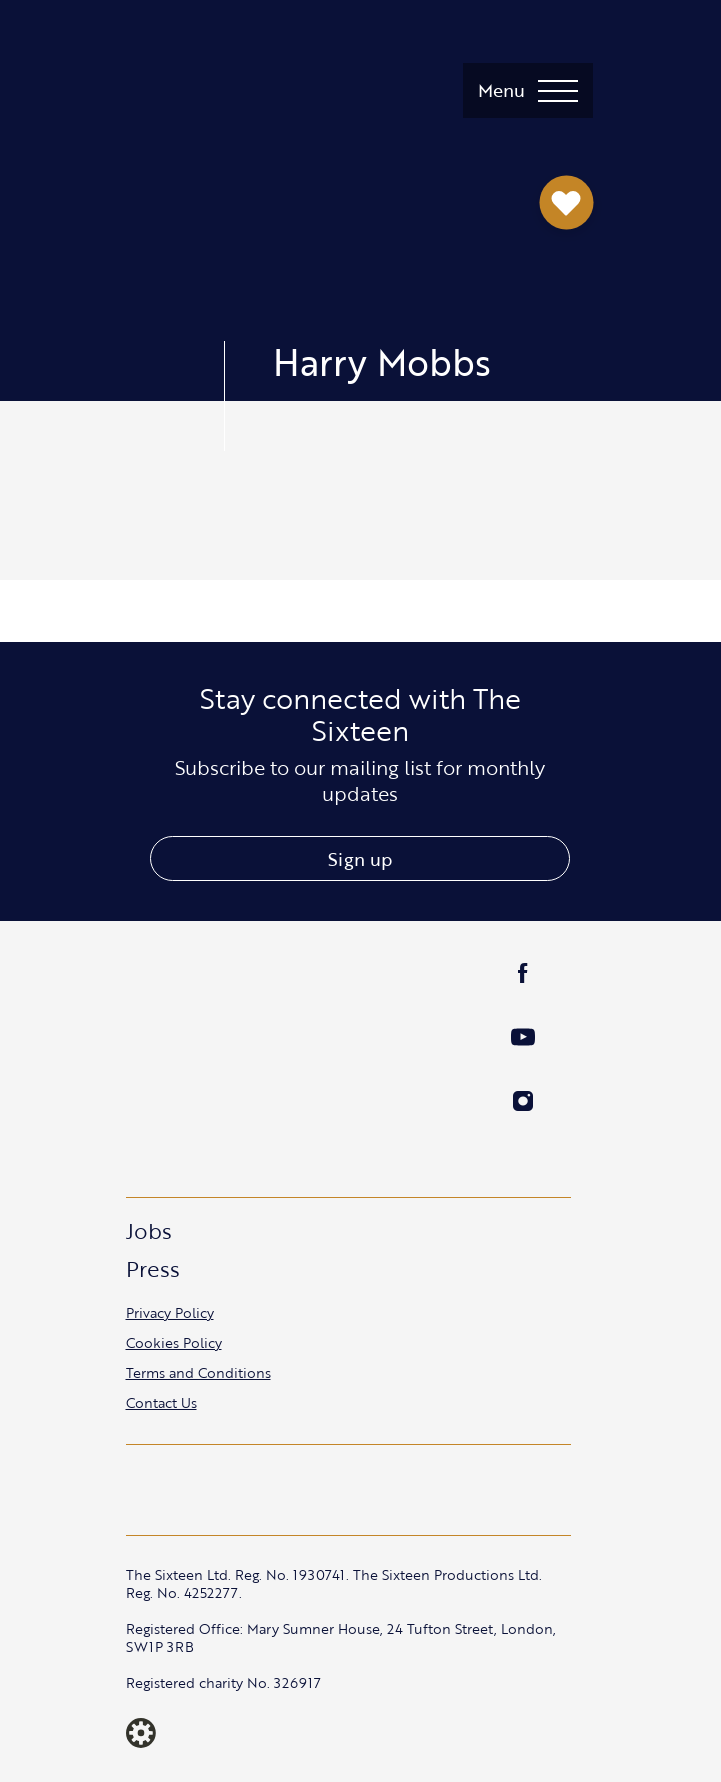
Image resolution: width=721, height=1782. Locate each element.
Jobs (149, 1230)
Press (153, 1268)
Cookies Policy (174, 1342)
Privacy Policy (170, 1312)
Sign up (360, 859)
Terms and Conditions (198, 1372)
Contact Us (161, 1402)
